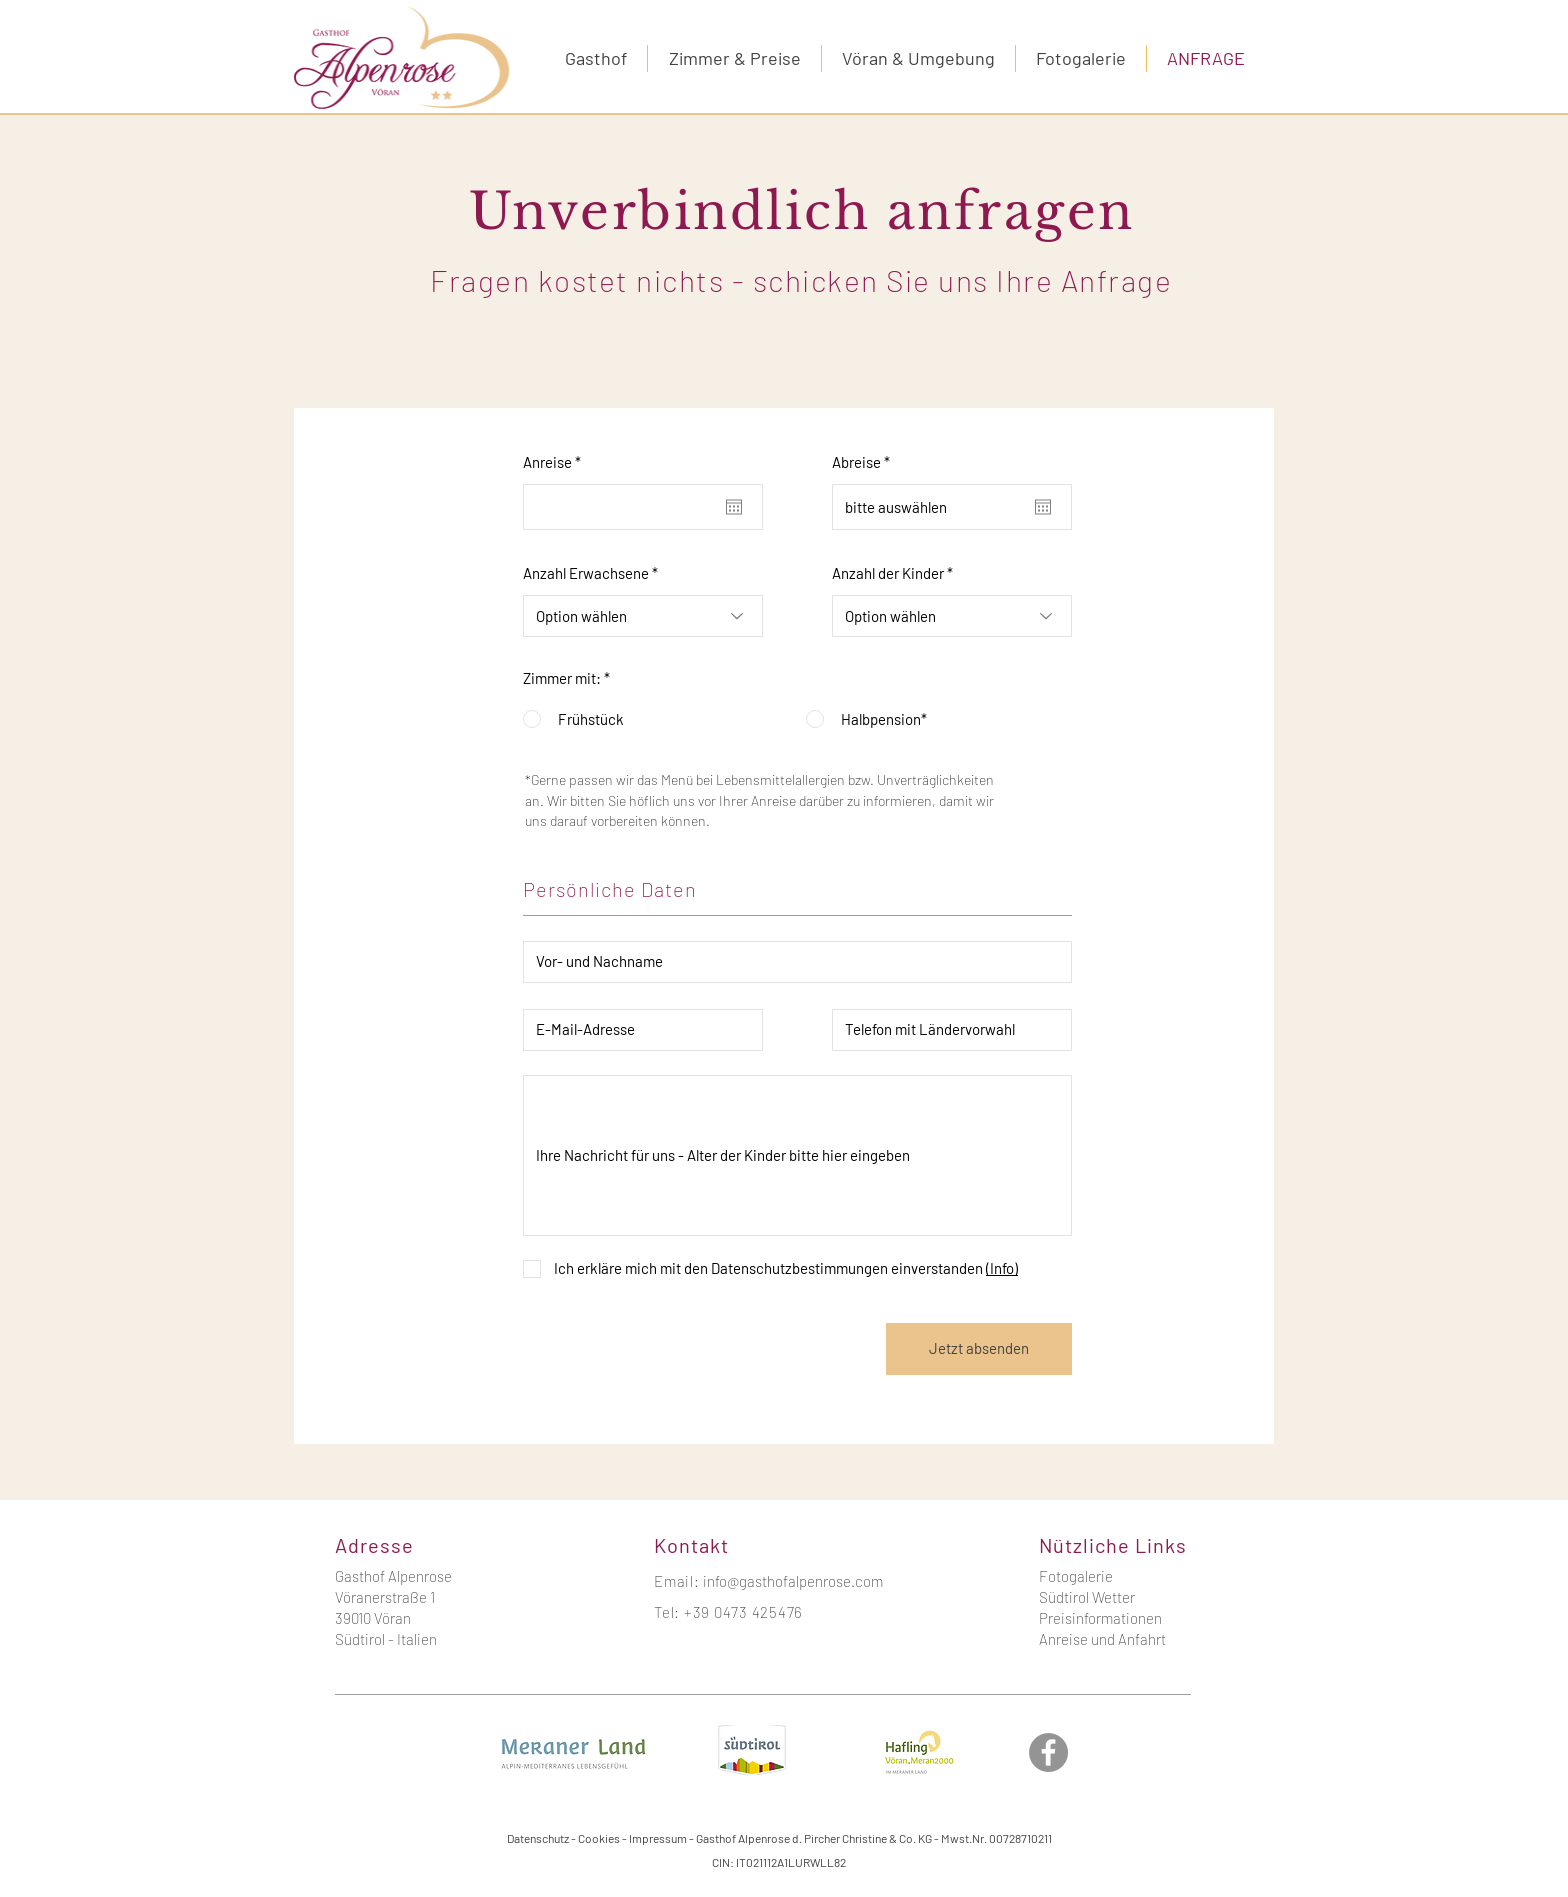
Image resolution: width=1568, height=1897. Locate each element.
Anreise (555, 462)
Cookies (599, 1838)
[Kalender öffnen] (734, 507)
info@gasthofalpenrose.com (793, 1581)
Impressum (658, 1838)
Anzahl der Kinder (888, 573)
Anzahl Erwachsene (586, 573)
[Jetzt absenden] (979, 1349)
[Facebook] (1048, 1752)
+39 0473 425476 (743, 1612)
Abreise (864, 462)
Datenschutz (538, 1838)
